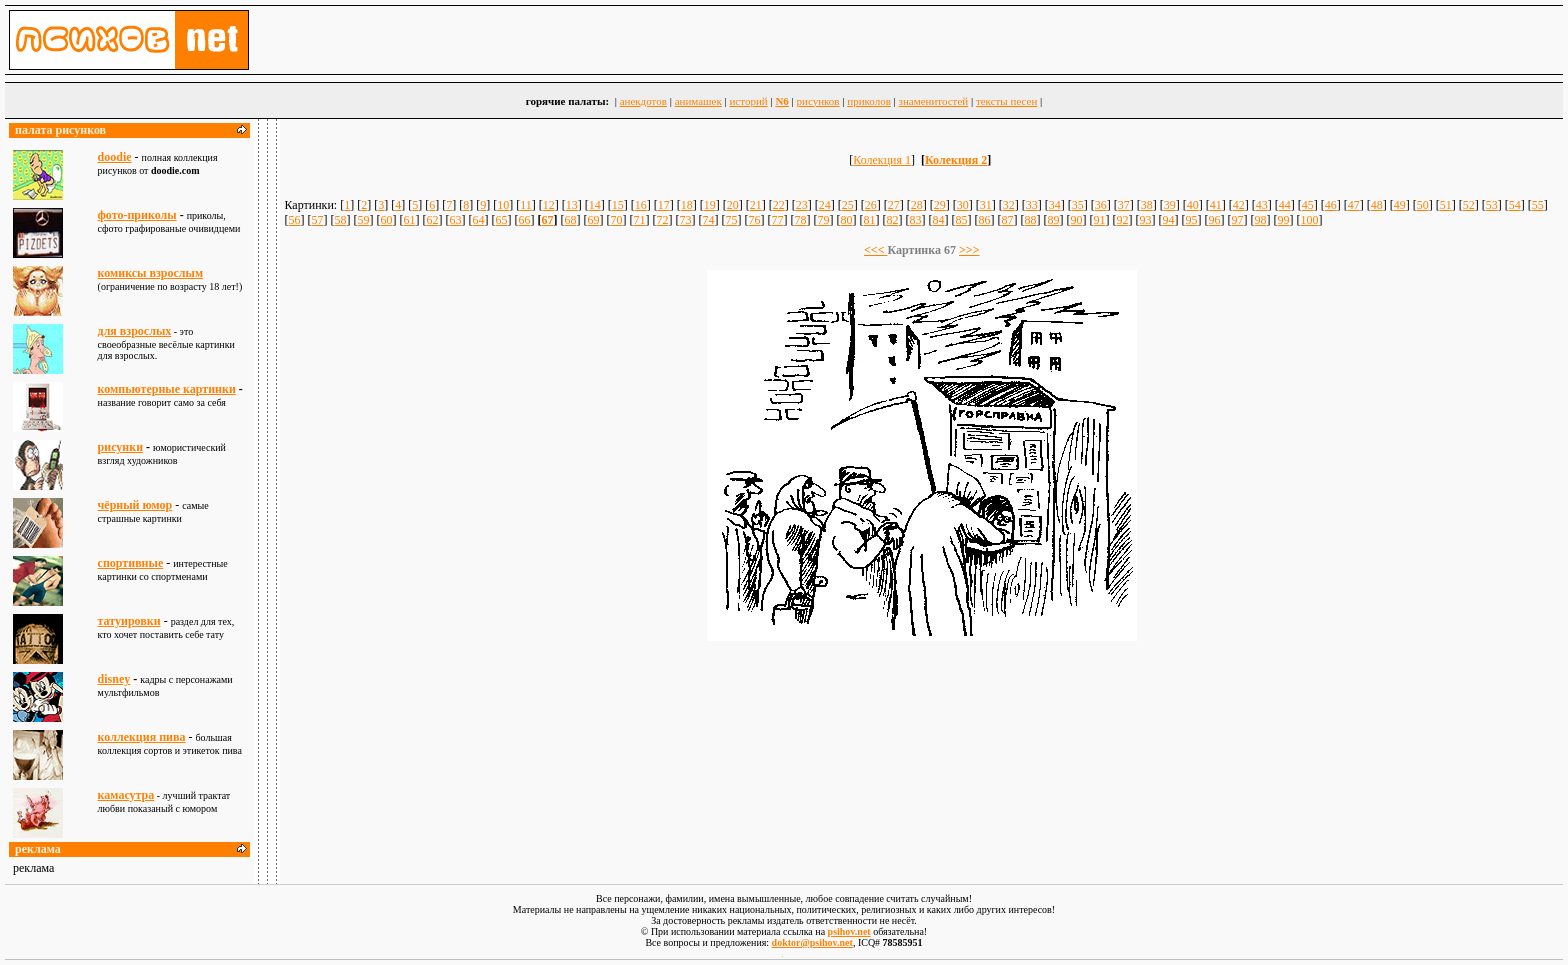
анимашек (698, 101)
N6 (781, 101)
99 (1283, 220)
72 (662, 220)
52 (1469, 205)
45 (1308, 205)
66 (524, 220)
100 (1309, 220)
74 (708, 220)
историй (748, 101)
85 (961, 220)
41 (1216, 205)
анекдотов (643, 101)
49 (1400, 205)
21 (756, 205)
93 (1145, 220)
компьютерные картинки (167, 389)
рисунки (121, 447)
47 (1354, 205)
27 (894, 205)
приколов (869, 101)
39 (1170, 205)
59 (363, 220)
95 (1191, 220)
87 (1007, 220)
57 (317, 220)
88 (1030, 220)
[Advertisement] (922, 698)
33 (1032, 205)
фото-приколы (137, 215)
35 (1078, 205)
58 (340, 220)
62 (432, 220)
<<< (876, 250)
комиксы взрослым (151, 273)
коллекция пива (142, 737)
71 (639, 220)
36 (1101, 205)
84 (938, 220)
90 (1076, 220)
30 (963, 205)
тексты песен (1006, 101)
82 (892, 220)
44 (1285, 205)
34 (1055, 205)
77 (777, 220)
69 (593, 220)
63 (455, 220)
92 (1122, 220)
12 (549, 205)
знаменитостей (934, 101)
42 (1239, 205)
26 (871, 205)
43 (1262, 205)
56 (294, 220)
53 (1492, 205)
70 (616, 220)
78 (800, 220)
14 (595, 205)
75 (731, 220)
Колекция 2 (956, 160)
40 (1193, 205)
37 (1124, 205)
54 (1515, 205)
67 (547, 220)
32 (1009, 205)
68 (570, 220)
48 (1377, 205)
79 (823, 220)
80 (846, 220)
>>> (969, 250)
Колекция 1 (882, 160)
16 (641, 205)
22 (779, 205)
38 (1147, 205)
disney (114, 679)
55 (1538, 205)
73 (685, 220)
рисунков (818, 101)
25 (848, 205)
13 (572, 205)
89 (1053, 220)
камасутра (126, 795)
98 (1260, 220)
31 (986, 205)
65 (501, 220)
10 (503, 205)
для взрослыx (135, 331)
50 (1423, 205)
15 (618, 205)
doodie (115, 157)
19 (710, 205)
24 (825, 205)
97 (1237, 220)
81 (869, 220)
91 (1099, 220)
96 (1214, 220)
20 (733, 205)
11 (526, 205)
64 (478, 220)
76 (754, 220)
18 (687, 205)
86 (984, 220)
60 (386, 220)
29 (940, 205)
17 (664, 205)
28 (917, 205)
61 (409, 220)
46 (1331, 205)
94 (1168, 220)
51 (1446, 205)
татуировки (129, 621)
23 (802, 205)
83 (915, 220)
